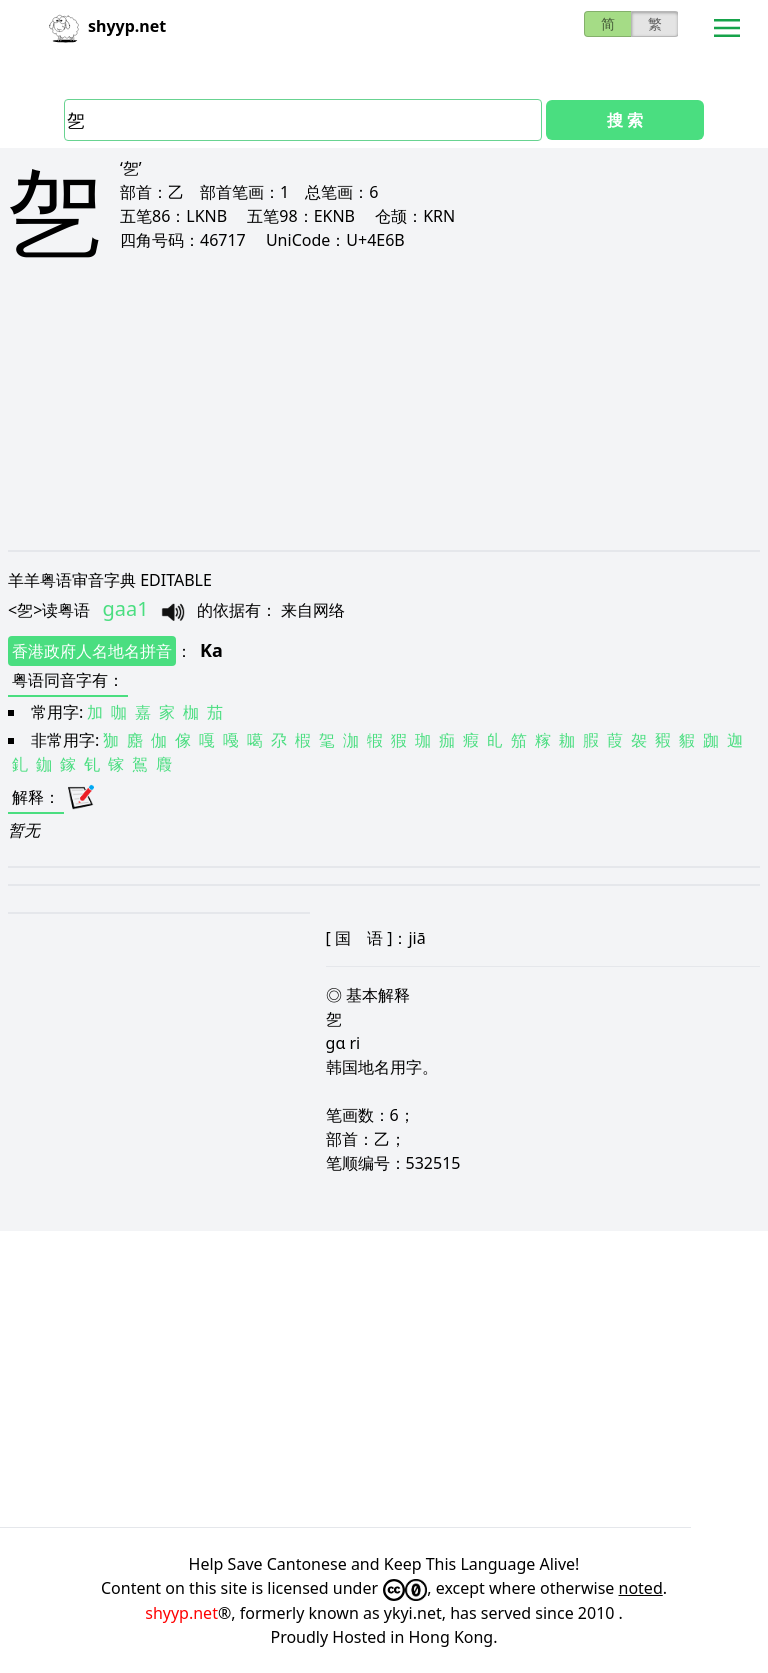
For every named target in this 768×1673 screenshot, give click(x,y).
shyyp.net (181, 1613)
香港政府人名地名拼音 (92, 651)
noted (641, 1588)
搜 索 (625, 120)
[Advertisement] (384, 422)
